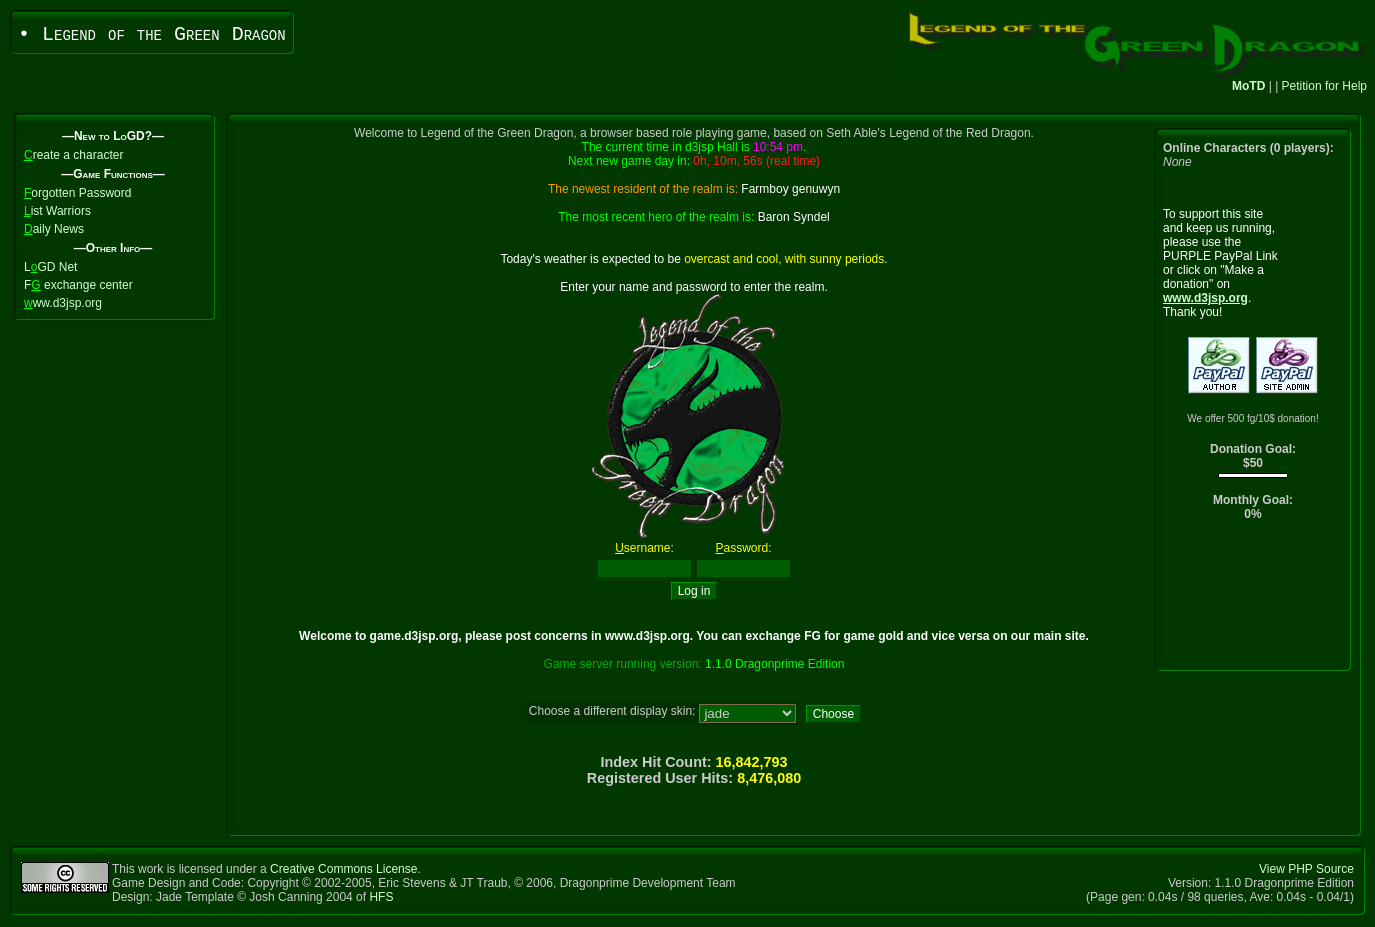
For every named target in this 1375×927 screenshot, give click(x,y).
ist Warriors (57, 211)
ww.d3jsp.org (63, 303)
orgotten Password (77, 193)
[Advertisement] (1253, 600)
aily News (54, 229)
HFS (381, 897)
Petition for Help (1324, 86)
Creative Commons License (343, 869)
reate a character (73, 155)
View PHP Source (1306, 869)
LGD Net (50, 267)
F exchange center (78, 285)
